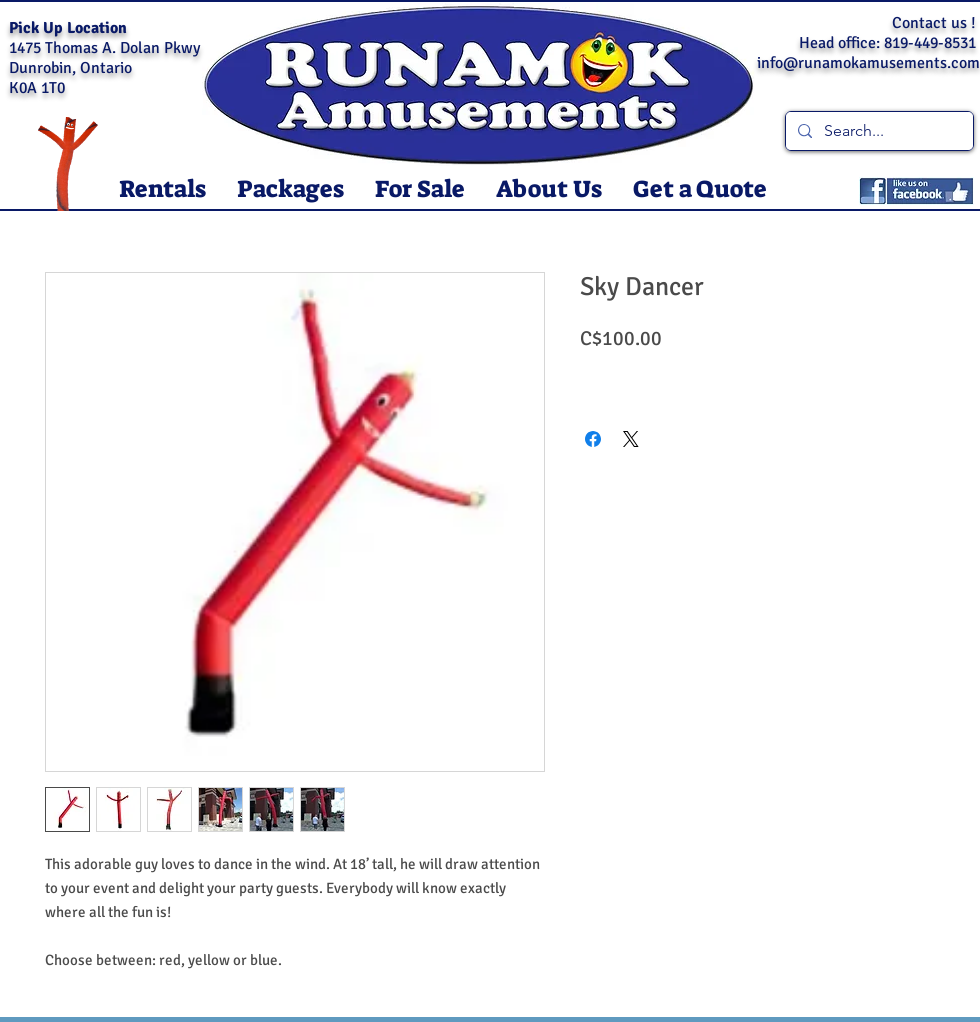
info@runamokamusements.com (868, 63)
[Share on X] (631, 439)
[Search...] (877, 131)
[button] (162, 189)
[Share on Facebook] (593, 439)
